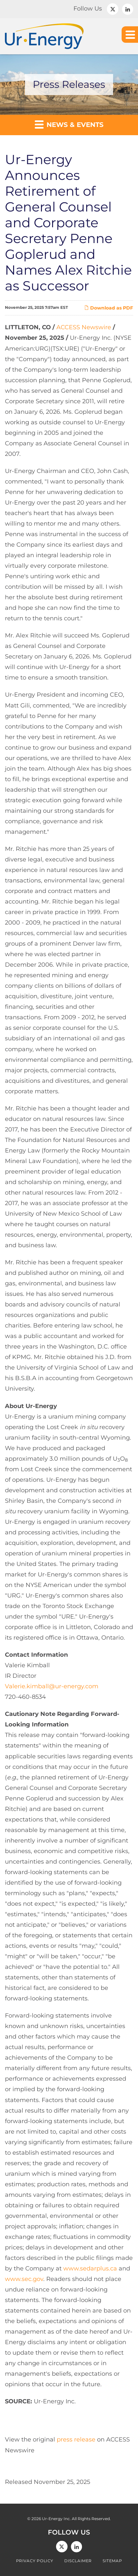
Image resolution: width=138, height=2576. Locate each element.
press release (76, 2439)
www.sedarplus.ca (90, 2268)
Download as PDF (108, 308)
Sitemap (112, 2561)
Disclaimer (78, 2561)
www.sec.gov (24, 2279)
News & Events (69, 124)
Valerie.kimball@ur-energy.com (51, 1686)
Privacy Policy (34, 2561)
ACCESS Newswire (83, 327)
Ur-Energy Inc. (56, 2518)
